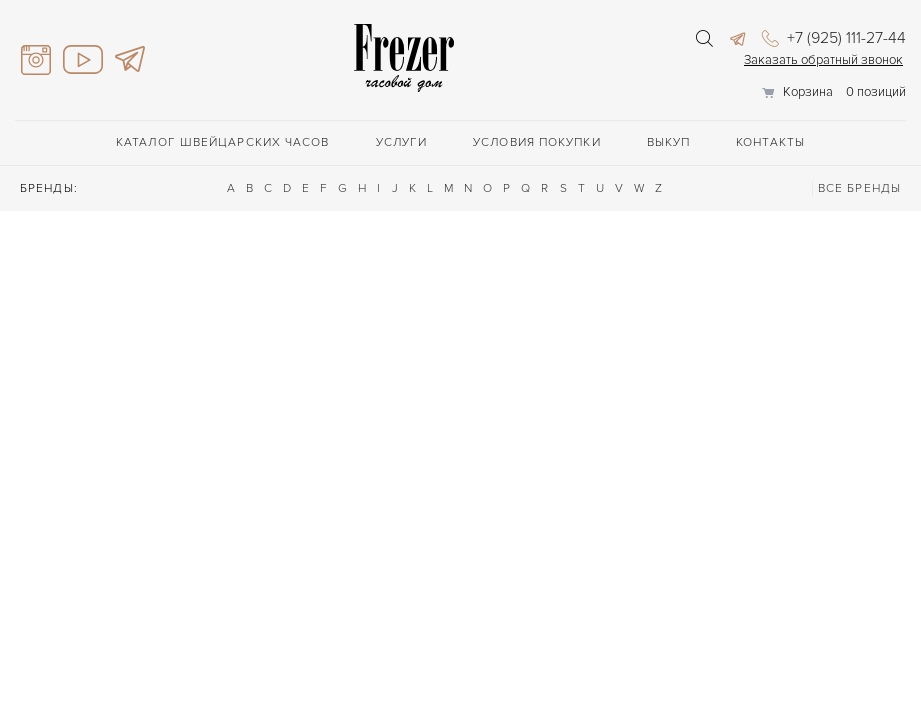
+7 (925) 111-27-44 (834, 38)
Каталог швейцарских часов (223, 142)
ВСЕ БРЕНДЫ (859, 188)
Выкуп (669, 142)
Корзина (808, 92)
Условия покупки (537, 142)
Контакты (770, 142)
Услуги (402, 142)
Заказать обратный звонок (823, 60)
